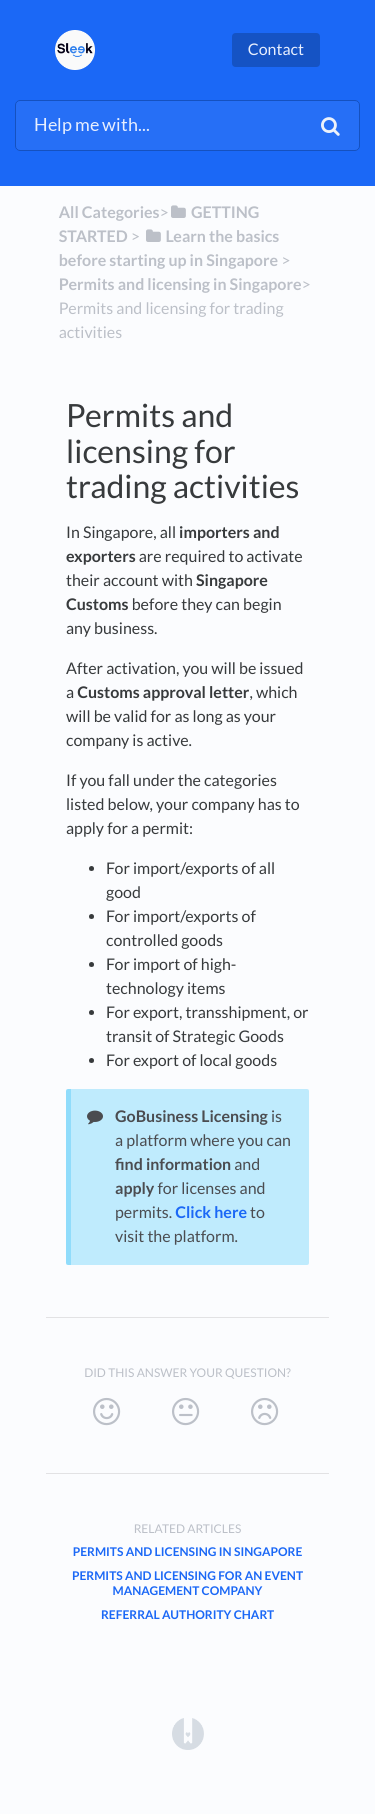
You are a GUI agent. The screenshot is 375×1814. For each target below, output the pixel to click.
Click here (211, 1212)
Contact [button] (276, 49)
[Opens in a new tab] (188, 1733)
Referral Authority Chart (187, 1614)
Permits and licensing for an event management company (187, 1583)
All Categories (109, 212)
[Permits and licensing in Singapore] (180, 284)
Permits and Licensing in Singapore (188, 1551)
